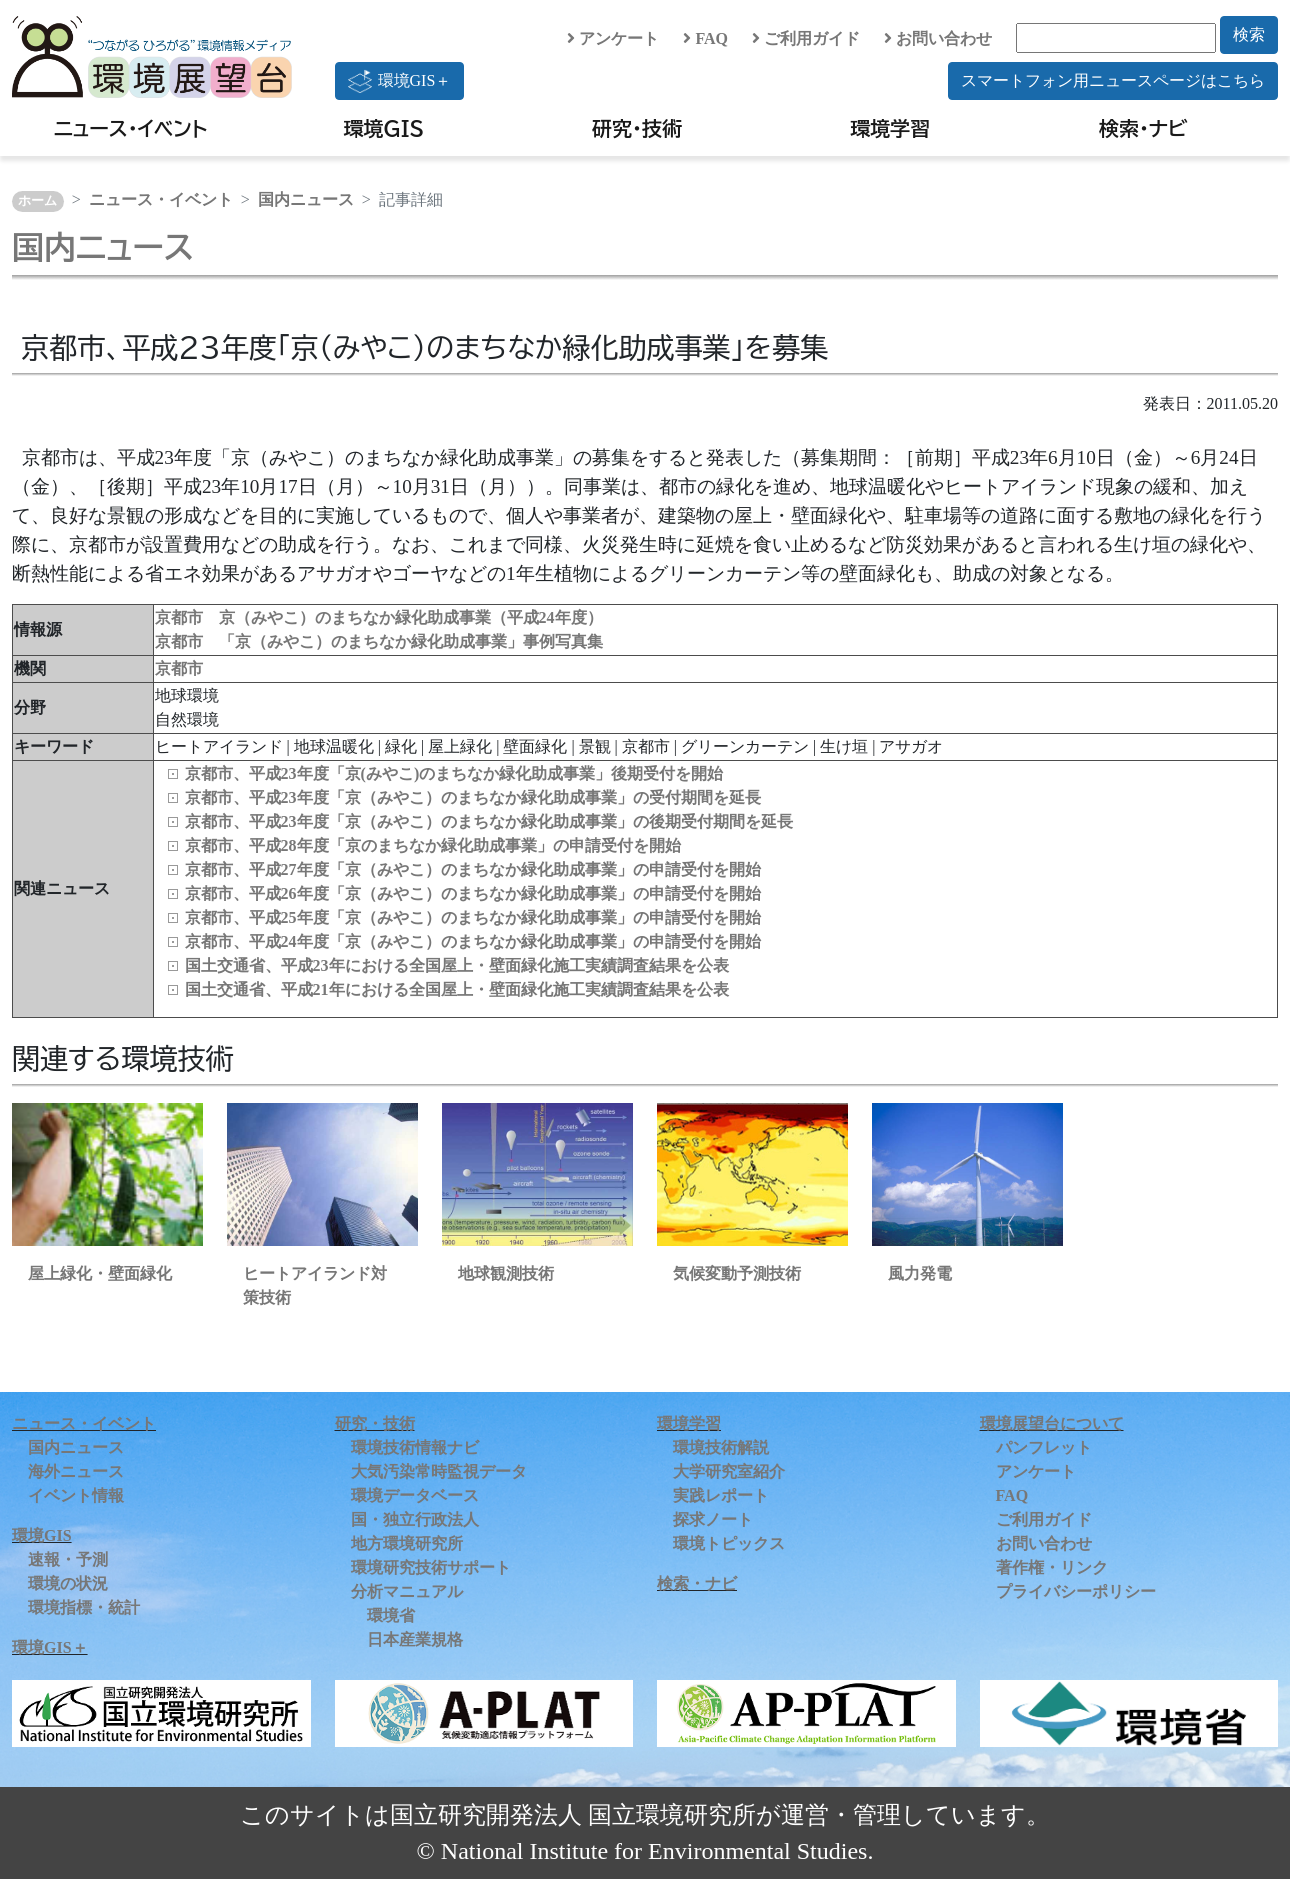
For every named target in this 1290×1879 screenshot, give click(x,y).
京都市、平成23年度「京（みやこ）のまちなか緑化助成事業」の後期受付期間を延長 (489, 821)
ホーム (37, 201)
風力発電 (920, 1273)
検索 (1249, 34)
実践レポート (721, 1495)
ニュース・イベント (130, 128)
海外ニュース (76, 1471)
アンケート (613, 38)
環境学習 (890, 128)
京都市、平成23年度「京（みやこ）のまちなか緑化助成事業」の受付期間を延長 (473, 797)
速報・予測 (68, 1559)
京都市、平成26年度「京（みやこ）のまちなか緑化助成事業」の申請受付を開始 (473, 893)
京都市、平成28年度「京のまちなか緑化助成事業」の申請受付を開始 (433, 845)
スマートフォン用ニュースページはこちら (1113, 80)
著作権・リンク (1052, 1567)
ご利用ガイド (806, 38)
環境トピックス (729, 1543)
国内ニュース (306, 199)
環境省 (391, 1615)
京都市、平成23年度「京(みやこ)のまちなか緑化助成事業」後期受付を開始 (454, 773)
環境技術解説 (721, 1447)
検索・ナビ (1143, 128)
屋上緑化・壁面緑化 (100, 1273)
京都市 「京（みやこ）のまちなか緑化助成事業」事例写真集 (379, 641)
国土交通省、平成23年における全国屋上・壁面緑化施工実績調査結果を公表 (457, 965)
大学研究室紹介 (729, 1471)
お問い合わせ (938, 38)
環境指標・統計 (84, 1607)
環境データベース (415, 1495)
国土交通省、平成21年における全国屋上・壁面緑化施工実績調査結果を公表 (457, 989)
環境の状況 (68, 1583)
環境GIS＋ (400, 81)
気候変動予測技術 (737, 1273)
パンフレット (1044, 1447)
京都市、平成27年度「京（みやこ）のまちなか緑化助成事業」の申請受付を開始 (473, 869)
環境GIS (384, 128)
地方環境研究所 (407, 1543)
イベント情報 (76, 1495)
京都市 (179, 668)
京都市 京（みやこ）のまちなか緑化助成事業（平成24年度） (379, 617)
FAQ (705, 38)
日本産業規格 (415, 1639)
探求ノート (713, 1519)
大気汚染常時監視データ (439, 1471)
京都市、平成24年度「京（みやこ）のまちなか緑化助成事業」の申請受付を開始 (473, 941)
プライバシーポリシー (1076, 1591)
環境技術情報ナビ (415, 1447)
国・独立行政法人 (415, 1519)
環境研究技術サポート (431, 1567)
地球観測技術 (506, 1273)
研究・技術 (637, 128)
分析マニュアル (407, 1591)
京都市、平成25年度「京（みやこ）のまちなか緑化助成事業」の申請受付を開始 (473, 917)
